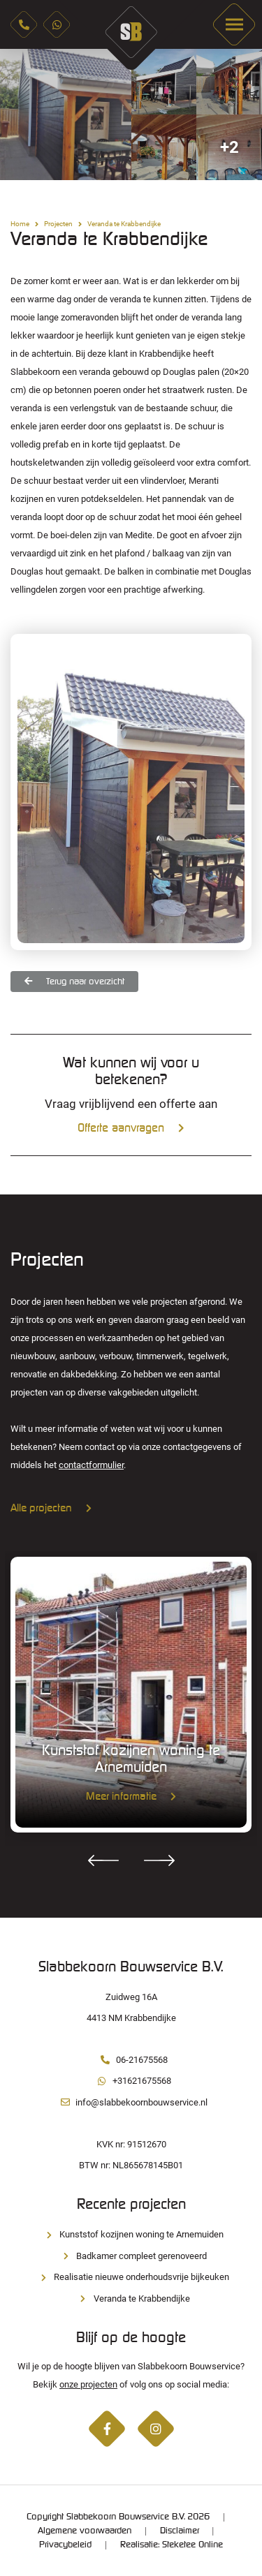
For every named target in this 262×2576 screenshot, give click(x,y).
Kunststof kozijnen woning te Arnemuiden (131, 2234)
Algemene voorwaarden (84, 2530)
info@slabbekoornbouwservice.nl (131, 2102)
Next (159, 1860)
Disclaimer (179, 2530)
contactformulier (91, 1465)
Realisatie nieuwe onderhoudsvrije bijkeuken (131, 2277)
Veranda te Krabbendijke (131, 2298)
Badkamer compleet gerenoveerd (131, 2256)
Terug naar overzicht (74, 981)
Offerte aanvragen (131, 1128)
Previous (103, 1860)
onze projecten (88, 2384)
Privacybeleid (65, 2544)
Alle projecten (51, 1508)
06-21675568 (131, 2060)
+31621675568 (131, 2080)
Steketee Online (192, 2544)
